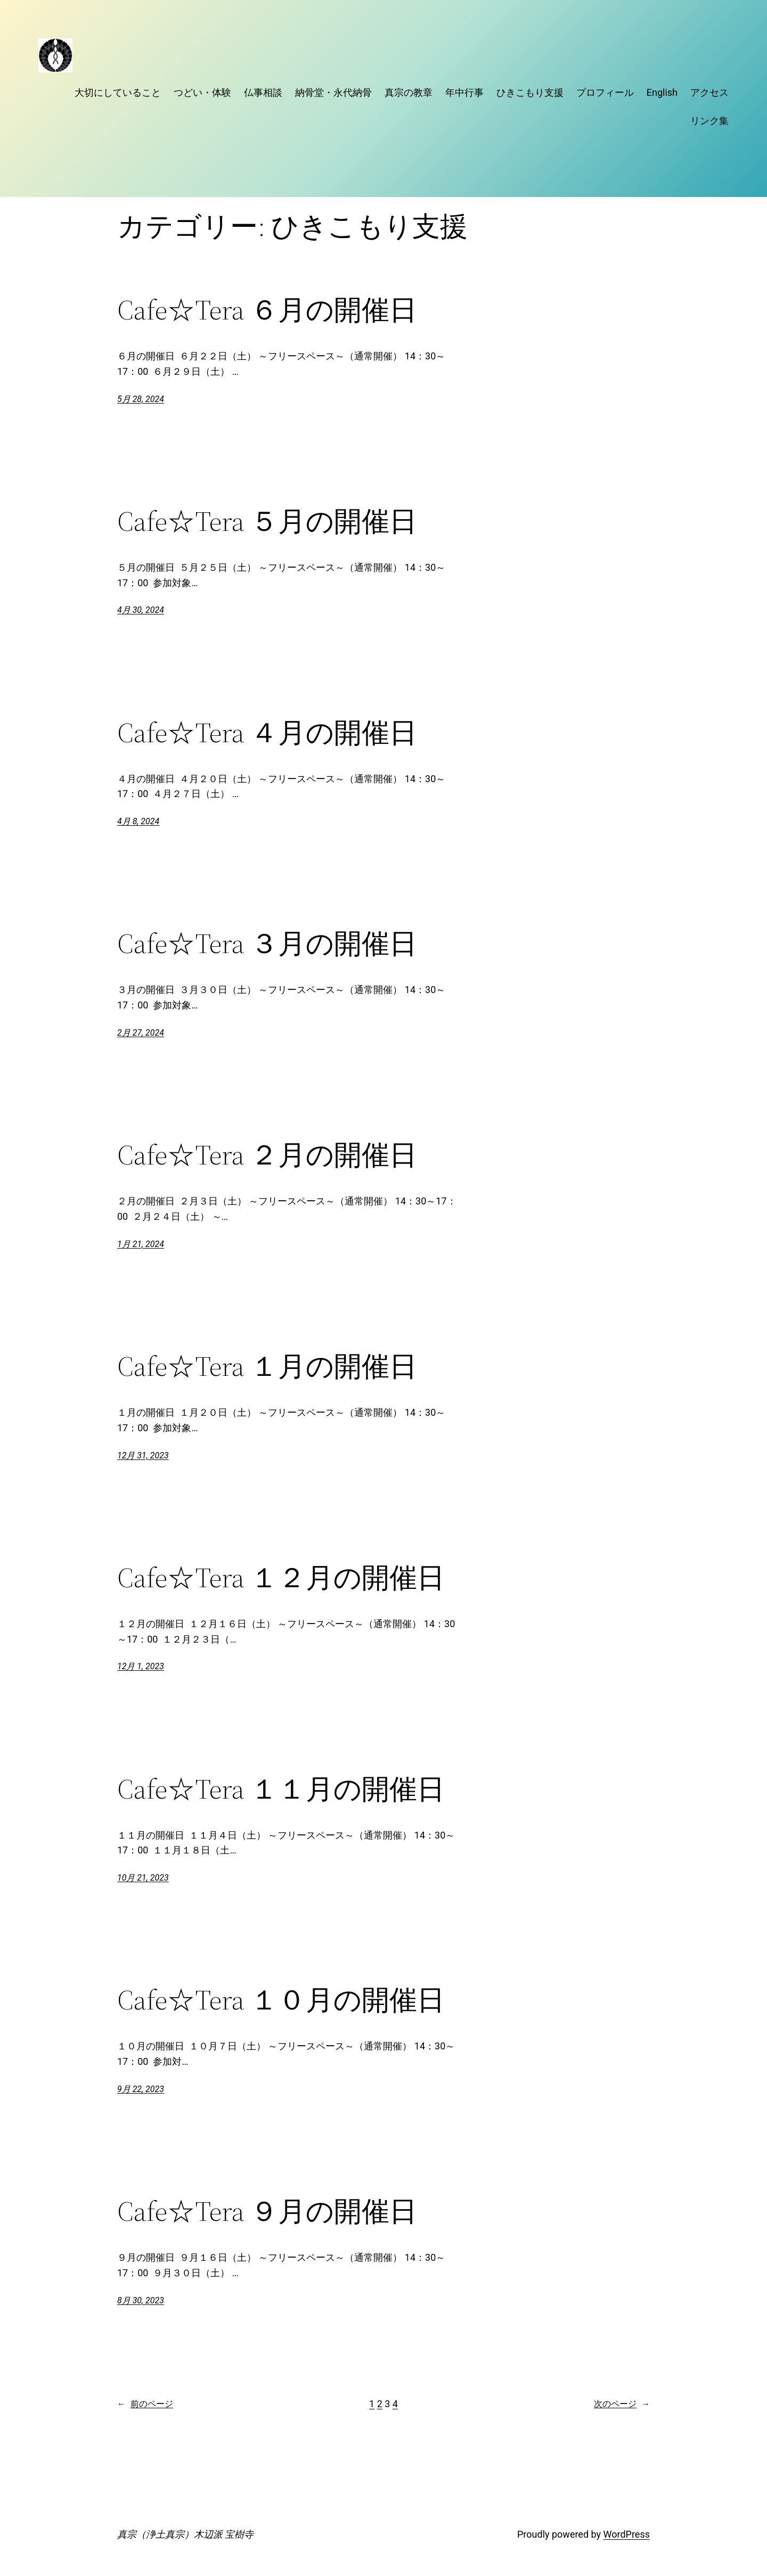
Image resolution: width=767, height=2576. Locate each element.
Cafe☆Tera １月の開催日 (267, 1366)
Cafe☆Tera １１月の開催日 (281, 1789)
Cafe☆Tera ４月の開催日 (267, 733)
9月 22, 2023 (140, 2089)
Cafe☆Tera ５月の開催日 (267, 521)
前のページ (145, 2404)
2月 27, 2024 (140, 1033)
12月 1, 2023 (140, 1666)
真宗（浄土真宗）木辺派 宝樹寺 (185, 2534)
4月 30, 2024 (140, 610)
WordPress (626, 2534)
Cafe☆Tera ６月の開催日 (267, 310)
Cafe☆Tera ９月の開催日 (267, 2211)
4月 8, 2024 (138, 821)
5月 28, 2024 (140, 399)
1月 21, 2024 (140, 1244)
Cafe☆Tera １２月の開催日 (281, 1578)
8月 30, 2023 (140, 2300)
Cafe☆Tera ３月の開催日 (267, 943)
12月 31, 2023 (143, 1455)
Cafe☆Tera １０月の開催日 (281, 2000)
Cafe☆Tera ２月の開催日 (267, 1155)
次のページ (622, 2404)
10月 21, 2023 (143, 1878)
